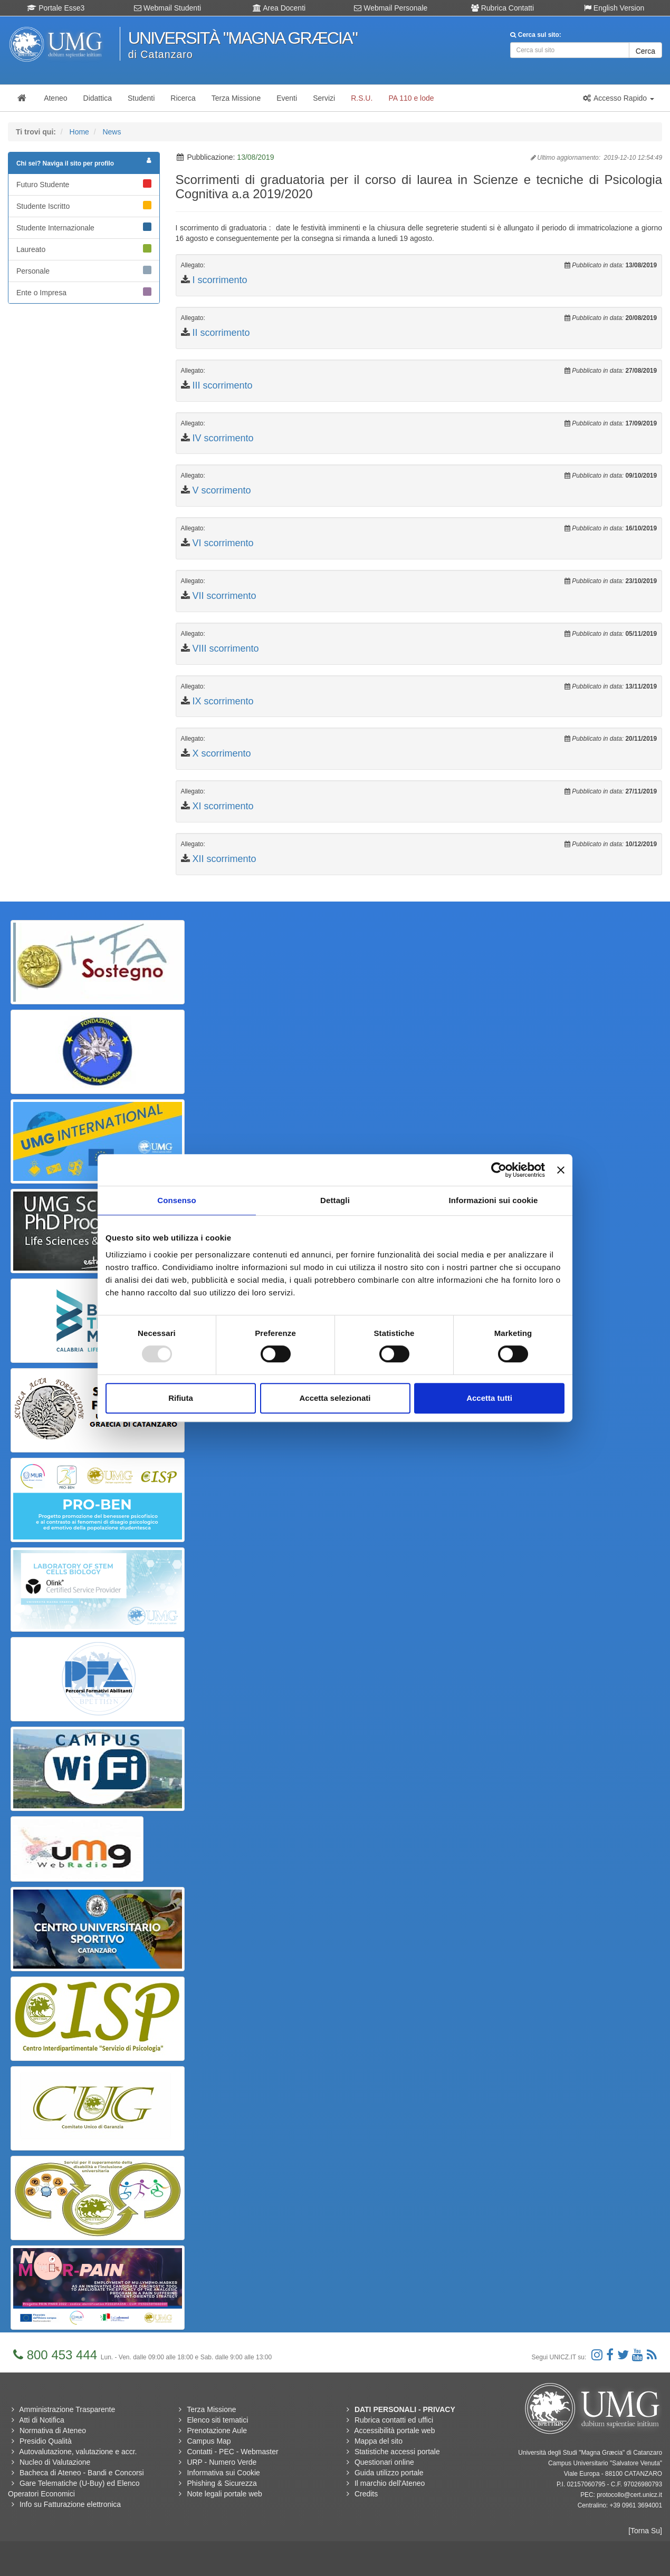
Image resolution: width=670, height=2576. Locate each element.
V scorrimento (222, 490)
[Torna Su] (645, 2530)
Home (79, 132)
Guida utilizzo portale (389, 2472)
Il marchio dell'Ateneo (390, 2483)
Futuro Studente (83, 184)
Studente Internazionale (83, 227)
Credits (366, 2494)
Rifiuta (180, 1397)
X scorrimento (222, 753)
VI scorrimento (223, 543)
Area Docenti (279, 8)
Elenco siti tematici (217, 2420)
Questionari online (384, 2462)
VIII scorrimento (226, 648)
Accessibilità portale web (394, 2430)
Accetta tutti (489, 1397)
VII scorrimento (224, 595)
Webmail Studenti (167, 8)
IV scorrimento (223, 438)
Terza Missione (211, 2409)
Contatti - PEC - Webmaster (232, 2451)
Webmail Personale (390, 8)
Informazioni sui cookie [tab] (493, 1200)
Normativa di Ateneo (53, 2430)
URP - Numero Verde (221, 2462)
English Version (614, 8)
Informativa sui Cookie (223, 2472)
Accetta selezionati (334, 1397)
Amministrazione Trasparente (67, 2409)
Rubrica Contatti (502, 8)
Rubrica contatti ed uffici (394, 2420)
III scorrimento (223, 385)
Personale (83, 270)
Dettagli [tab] (335, 1200)
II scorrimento (221, 332)
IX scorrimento (223, 701)
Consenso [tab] (176, 1200)
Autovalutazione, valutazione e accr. (78, 2451)
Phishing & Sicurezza (221, 2483)
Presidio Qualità (46, 2441)
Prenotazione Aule (217, 2430)
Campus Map (209, 2441)
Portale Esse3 (55, 8)
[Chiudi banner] (560, 1170)
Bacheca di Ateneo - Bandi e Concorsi (82, 2472)
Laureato (83, 249)
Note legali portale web (224, 2494)
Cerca (645, 51)
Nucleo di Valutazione (55, 2462)
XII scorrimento (224, 859)
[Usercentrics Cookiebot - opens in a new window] (499, 1170)
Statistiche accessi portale (397, 2451)
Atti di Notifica (41, 2420)
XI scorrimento (223, 806)
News (111, 132)
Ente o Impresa (83, 292)
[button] (618, 98)
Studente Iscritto (83, 205)
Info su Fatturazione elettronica (70, 2504)
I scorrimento (220, 280)
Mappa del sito (379, 2441)
